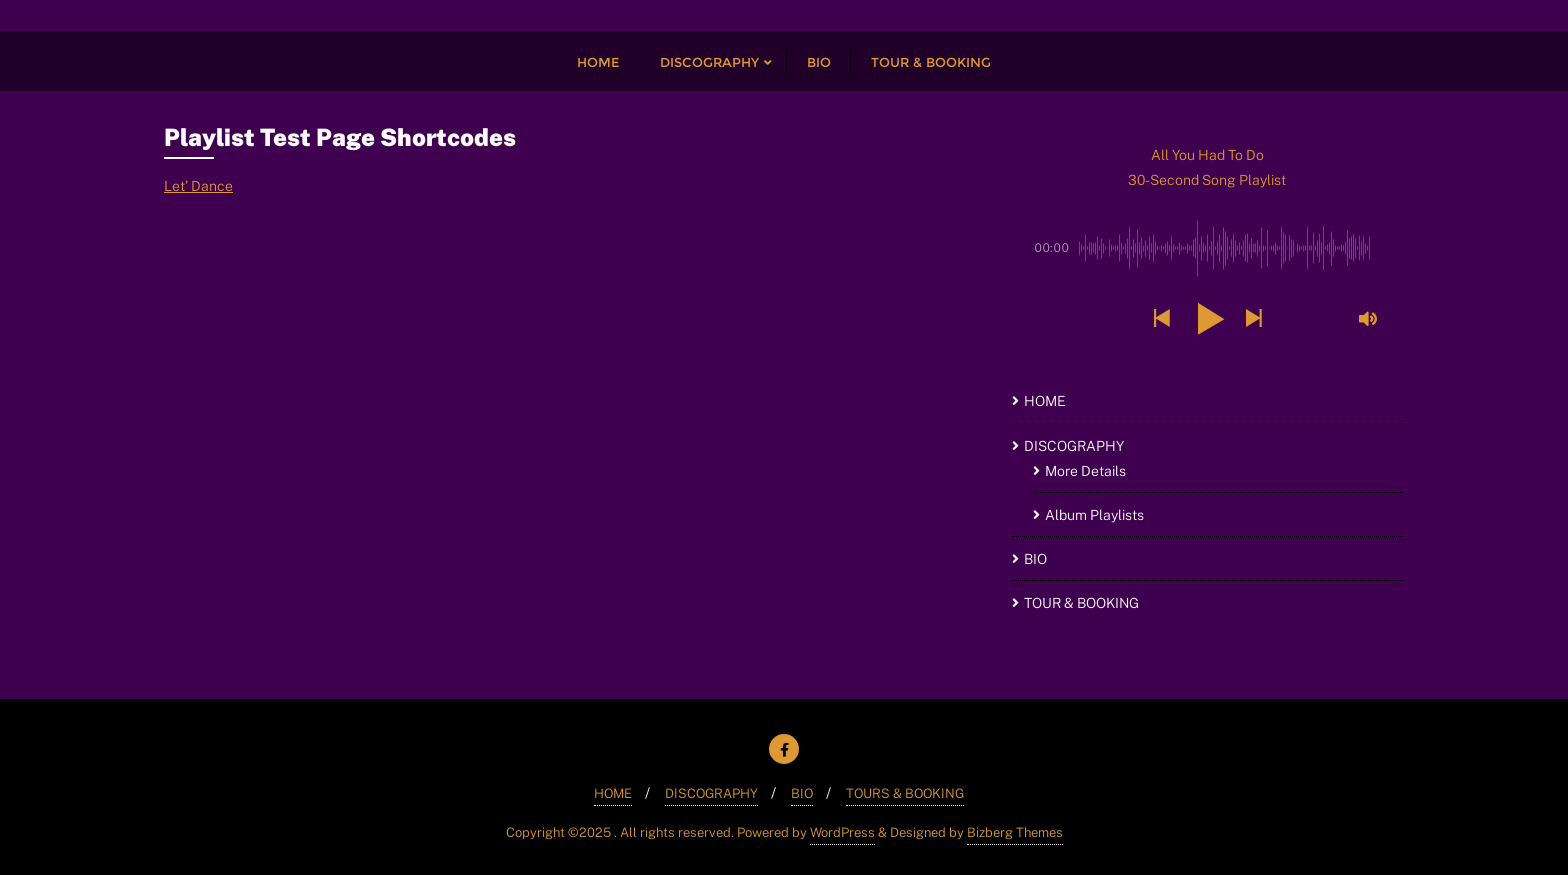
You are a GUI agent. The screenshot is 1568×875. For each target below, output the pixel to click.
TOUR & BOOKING (1081, 603)
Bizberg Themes (1015, 832)
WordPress (842, 832)
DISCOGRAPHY (1074, 446)
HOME (1045, 401)
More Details (1085, 471)
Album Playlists (1094, 515)
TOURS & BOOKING (905, 793)
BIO (1035, 559)
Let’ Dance (198, 186)
